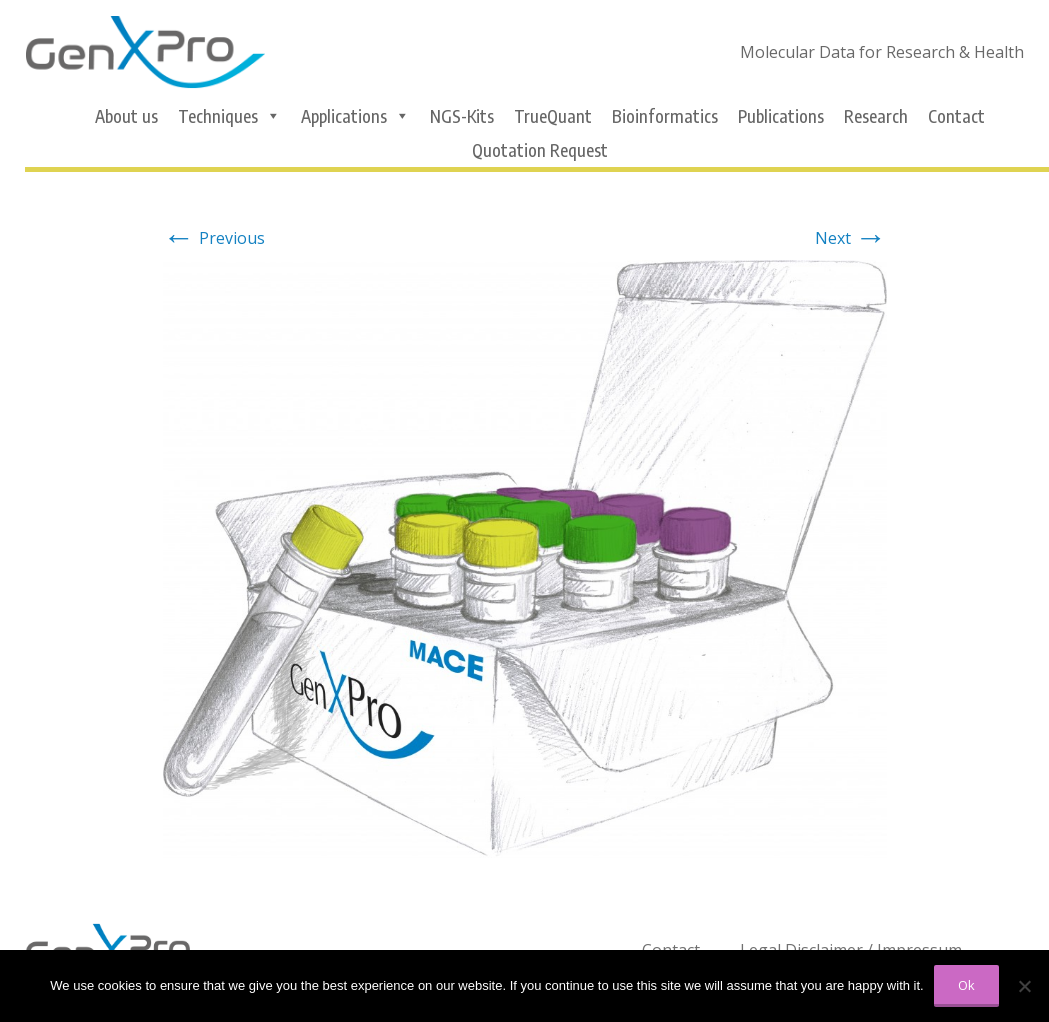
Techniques (229, 116)
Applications (355, 116)
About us (126, 116)
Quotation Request (540, 150)
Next (851, 238)
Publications (781, 116)
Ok (966, 985)
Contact (956, 116)
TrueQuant (553, 116)
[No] (1024, 986)
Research (876, 116)
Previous (214, 238)
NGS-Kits (462, 116)
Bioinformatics (665, 116)
